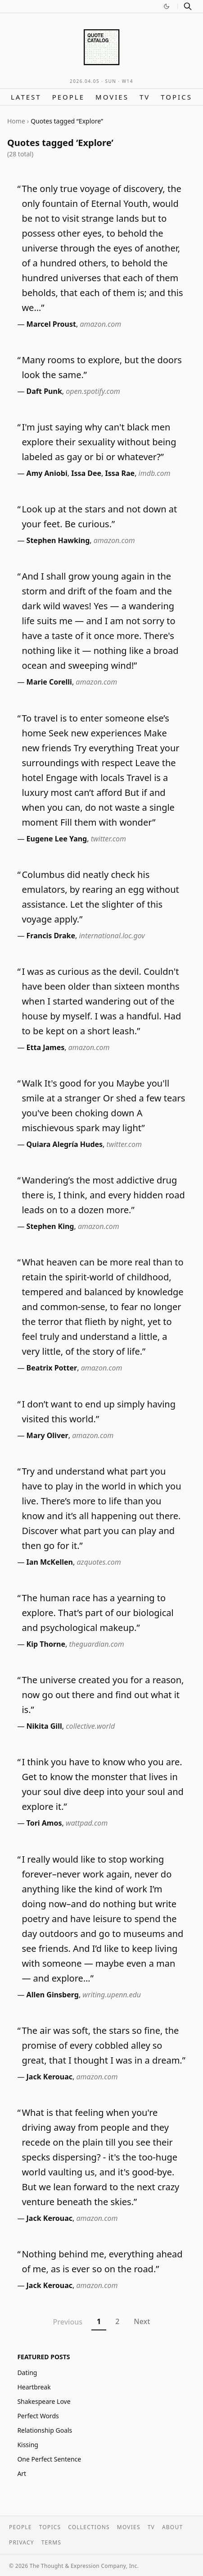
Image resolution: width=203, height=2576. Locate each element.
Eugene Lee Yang (57, 839)
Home (16, 121)
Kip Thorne (46, 1644)
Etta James (46, 1047)
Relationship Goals (44, 2430)
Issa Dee (86, 473)
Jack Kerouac (49, 2077)
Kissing (27, 2444)
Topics (176, 96)
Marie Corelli (49, 682)
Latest (26, 96)
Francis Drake (51, 936)
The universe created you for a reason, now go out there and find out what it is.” (103, 1695)
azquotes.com (99, 1562)
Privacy (21, 2542)
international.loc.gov (111, 936)
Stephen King (50, 1226)
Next (142, 2321)
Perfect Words (38, 2416)
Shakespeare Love (43, 2401)
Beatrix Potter (52, 1368)
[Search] (187, 6)
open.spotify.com (93, 391)
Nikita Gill (44, 1726)
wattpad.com (87, 1823)
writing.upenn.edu (111, 1995)
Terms (51, 2542)
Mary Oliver (47, 1435)
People (68, 96)
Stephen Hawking (58, 540)
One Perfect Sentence (49, 2459)
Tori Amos (44, 1823)
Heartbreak (33, 2387)
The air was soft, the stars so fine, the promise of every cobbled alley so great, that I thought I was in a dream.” (103, 2045)
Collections (89, 2527)
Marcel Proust (51, 324)
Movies (112, 96)
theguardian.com (96, 1644)
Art (21, 2473)
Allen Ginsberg (53, 1995)
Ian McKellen (50, 1562)
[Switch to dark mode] (166, 6)
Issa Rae (120, 473)
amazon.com (100, 324)
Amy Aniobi (47, 473)
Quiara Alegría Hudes (65, 1144)
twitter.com (108, 839)
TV (145, 96)
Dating (27, 2372)
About (172, 2527)
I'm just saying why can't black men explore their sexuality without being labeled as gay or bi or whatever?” (99, 442)
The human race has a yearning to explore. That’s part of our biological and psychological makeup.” (97, 1613)
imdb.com (155, 473)
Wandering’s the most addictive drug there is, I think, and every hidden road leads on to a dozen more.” (103, 1195)
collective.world (90, 1726)
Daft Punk (44, 391)
